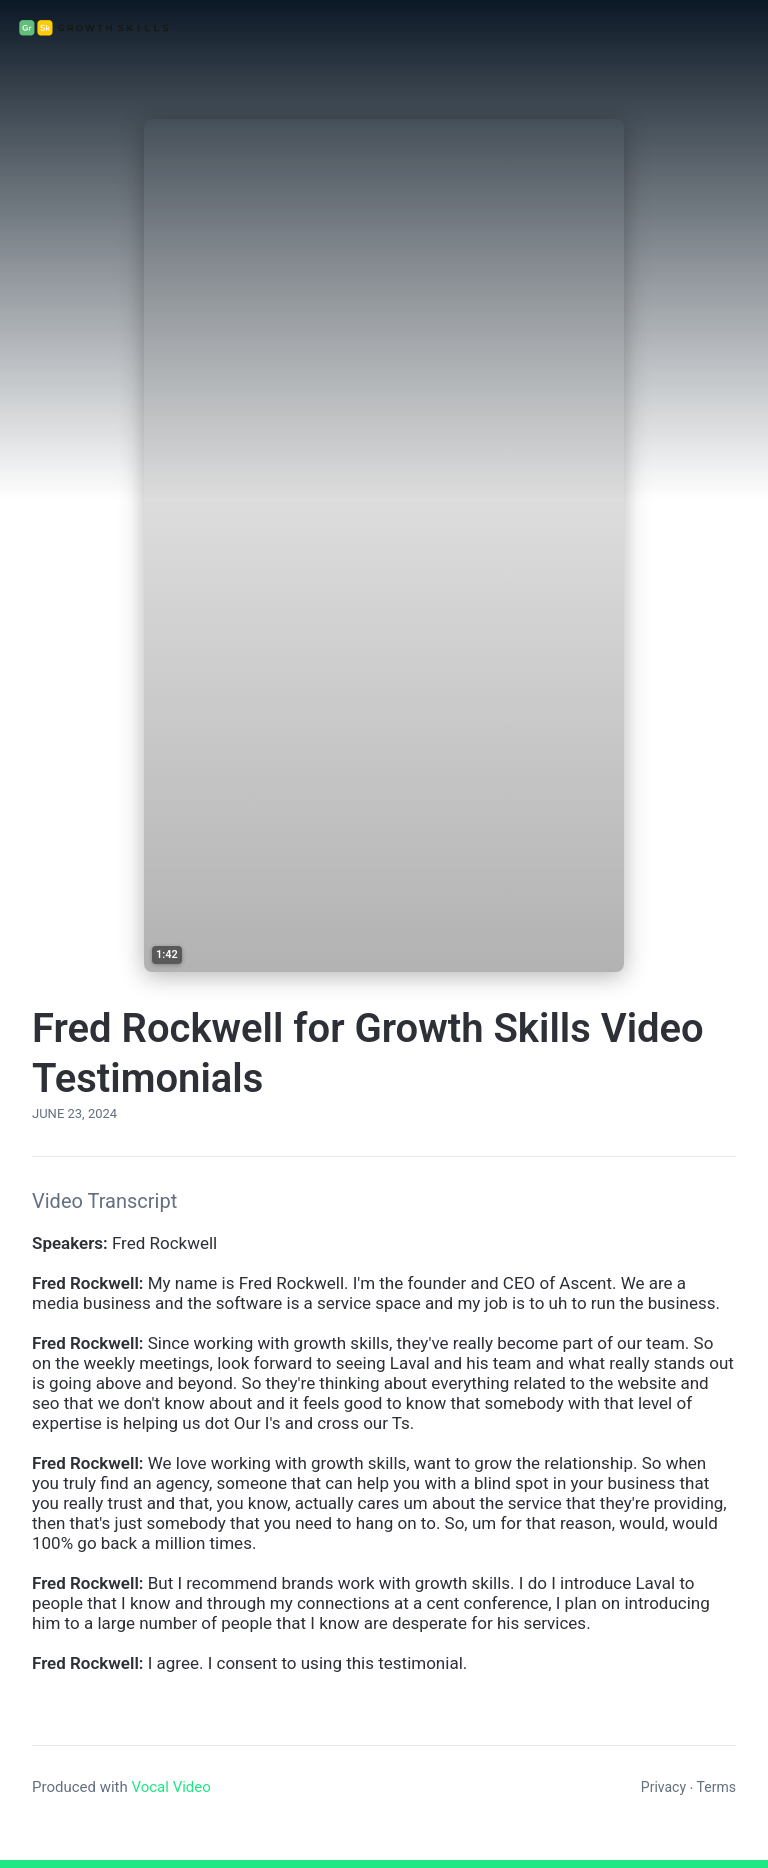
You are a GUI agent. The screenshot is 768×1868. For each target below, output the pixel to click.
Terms (716, 1787)
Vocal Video (170, 1787)
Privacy (663, 1787)
